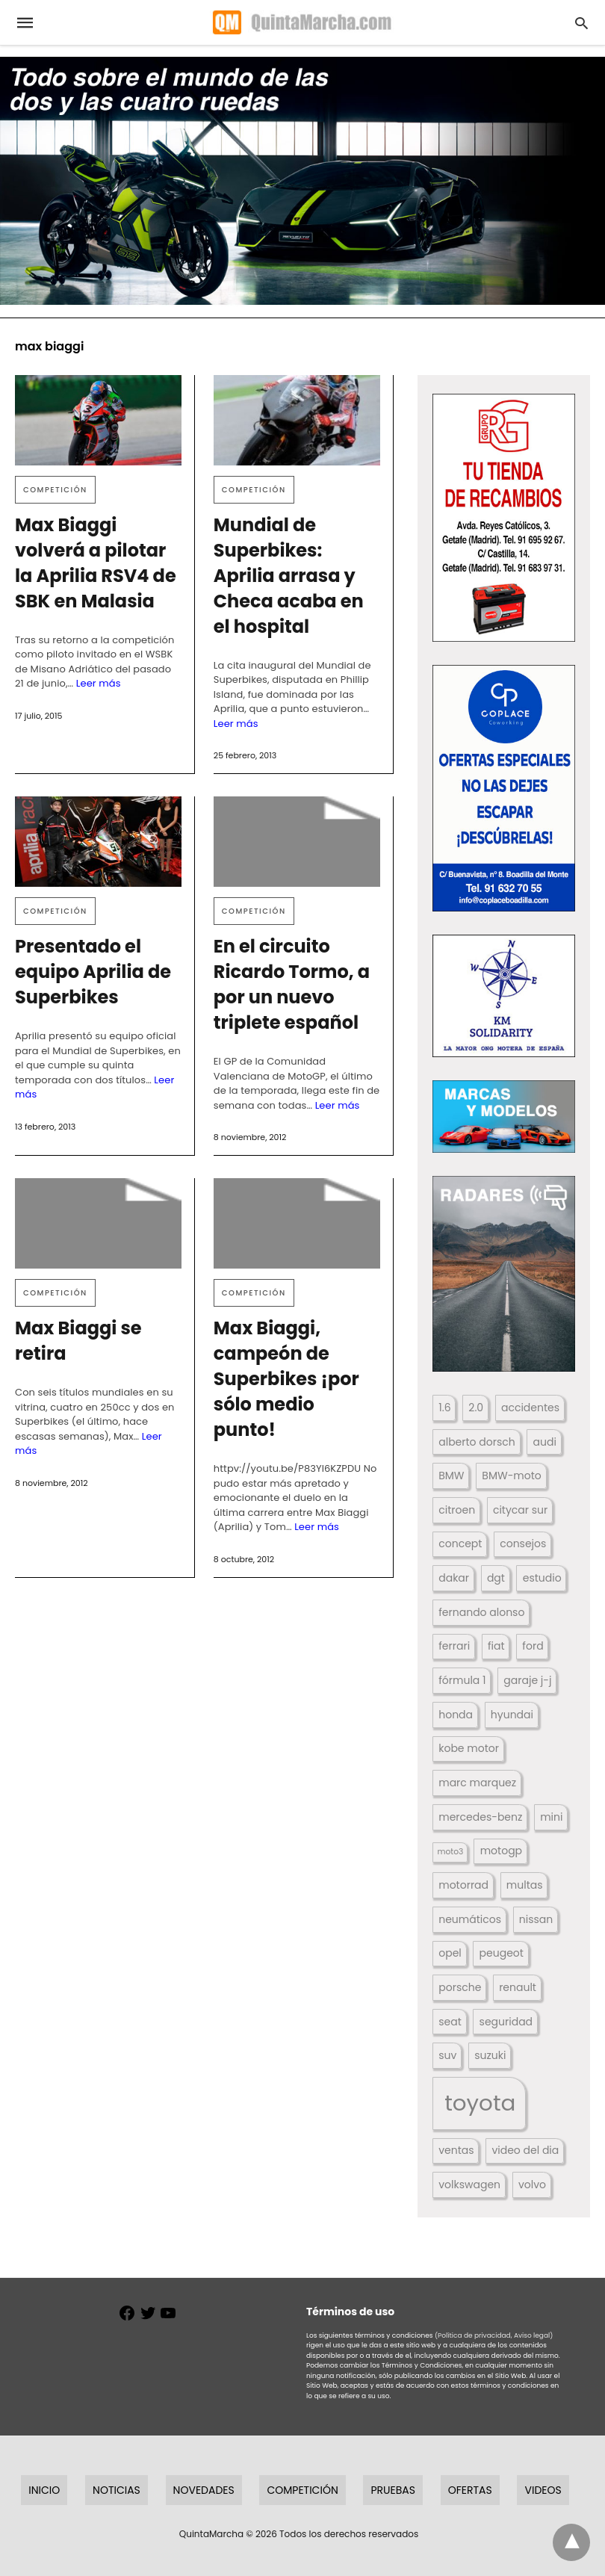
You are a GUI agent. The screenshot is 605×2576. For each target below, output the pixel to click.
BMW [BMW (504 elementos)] (451, 1475)
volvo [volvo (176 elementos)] (532, 2184)
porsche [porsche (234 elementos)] (459, 1987)
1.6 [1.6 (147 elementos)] (444, 1407)
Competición (55, 489)
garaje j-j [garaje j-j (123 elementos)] (527, 1680)
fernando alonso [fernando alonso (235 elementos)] (481, 1612)
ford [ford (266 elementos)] (532, 1645)
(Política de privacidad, (473, 2335)
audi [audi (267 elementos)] (544, 1441)
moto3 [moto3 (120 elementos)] (451, 1851)
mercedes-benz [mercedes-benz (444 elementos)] (480, 1816)
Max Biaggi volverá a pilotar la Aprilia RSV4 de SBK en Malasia (95, 563)
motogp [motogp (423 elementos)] (501, 1850)
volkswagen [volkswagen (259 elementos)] (469, 2184)
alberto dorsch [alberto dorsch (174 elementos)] (476, 1441)
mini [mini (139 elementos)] (551, 1816)
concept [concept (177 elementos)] (460, 1543)
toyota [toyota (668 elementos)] (479, 2102)
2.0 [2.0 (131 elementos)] (475, 1407)
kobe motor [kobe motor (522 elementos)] (468, 1748)
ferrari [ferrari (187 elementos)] (454, 1645)
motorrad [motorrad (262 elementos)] (463, 1884)
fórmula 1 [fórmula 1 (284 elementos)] (461, 1680)
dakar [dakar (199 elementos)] (453, 1577)
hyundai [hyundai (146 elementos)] (512, 1714)
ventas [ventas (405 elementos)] (456, 2150)
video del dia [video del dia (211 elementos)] (525, 2150)
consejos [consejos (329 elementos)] (523, 1543)
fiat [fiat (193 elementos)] (496, 1645)
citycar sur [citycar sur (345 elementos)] (520, 1509)
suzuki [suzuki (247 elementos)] (490, 2055)
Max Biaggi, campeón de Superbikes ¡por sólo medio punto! (286, 1379)
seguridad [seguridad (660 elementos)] (506, 2021)
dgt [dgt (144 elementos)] (496, 1577)
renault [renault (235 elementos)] (517, 1987)
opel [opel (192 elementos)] (450, 1952)
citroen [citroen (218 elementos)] (456, 1509)
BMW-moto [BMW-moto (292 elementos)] (511, 1475)
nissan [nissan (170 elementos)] (536, 1919)
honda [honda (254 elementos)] (455, 1714)
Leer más (98, 683)
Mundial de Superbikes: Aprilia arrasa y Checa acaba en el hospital (289, 576)
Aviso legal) (533, 2335)
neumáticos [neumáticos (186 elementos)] (469, 1919)
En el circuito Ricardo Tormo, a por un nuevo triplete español (292, 984)
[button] (503, 518)
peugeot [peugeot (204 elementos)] (502, 1952)
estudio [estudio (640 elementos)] (542, 1577)
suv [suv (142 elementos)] (447, 2055)
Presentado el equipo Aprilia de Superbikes (93, 971)
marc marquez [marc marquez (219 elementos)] (477, 1782)
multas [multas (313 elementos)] (524, 1884)
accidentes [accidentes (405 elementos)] (530, 1407)
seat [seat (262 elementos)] (450, 2021)
